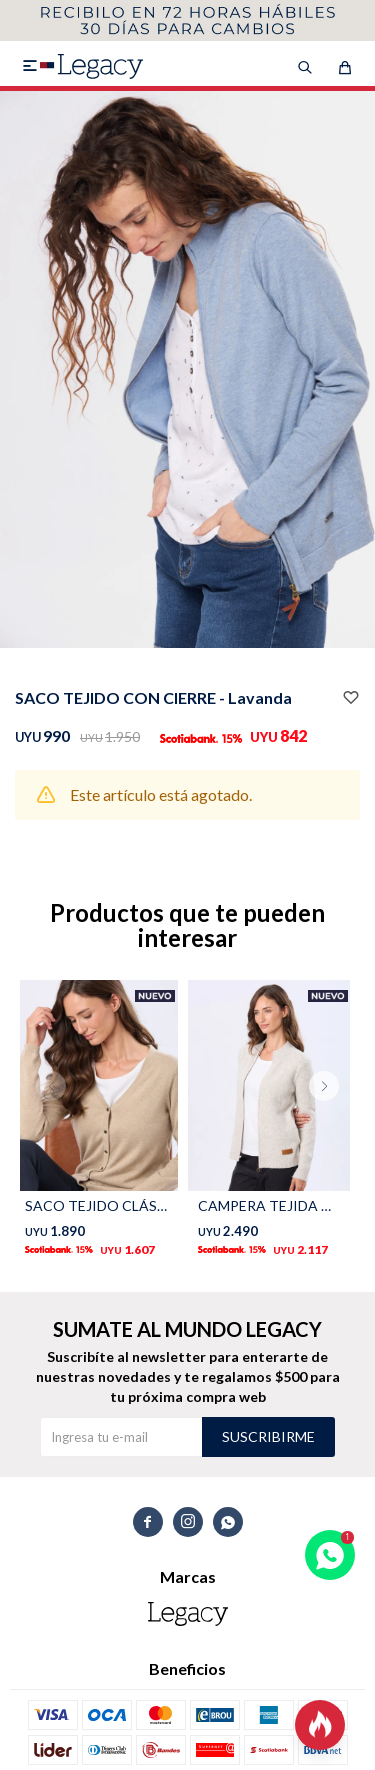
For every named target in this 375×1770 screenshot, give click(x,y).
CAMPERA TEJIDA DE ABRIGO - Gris (269, 1205)
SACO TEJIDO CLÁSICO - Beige (96, 1205)
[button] (331, 1126)
